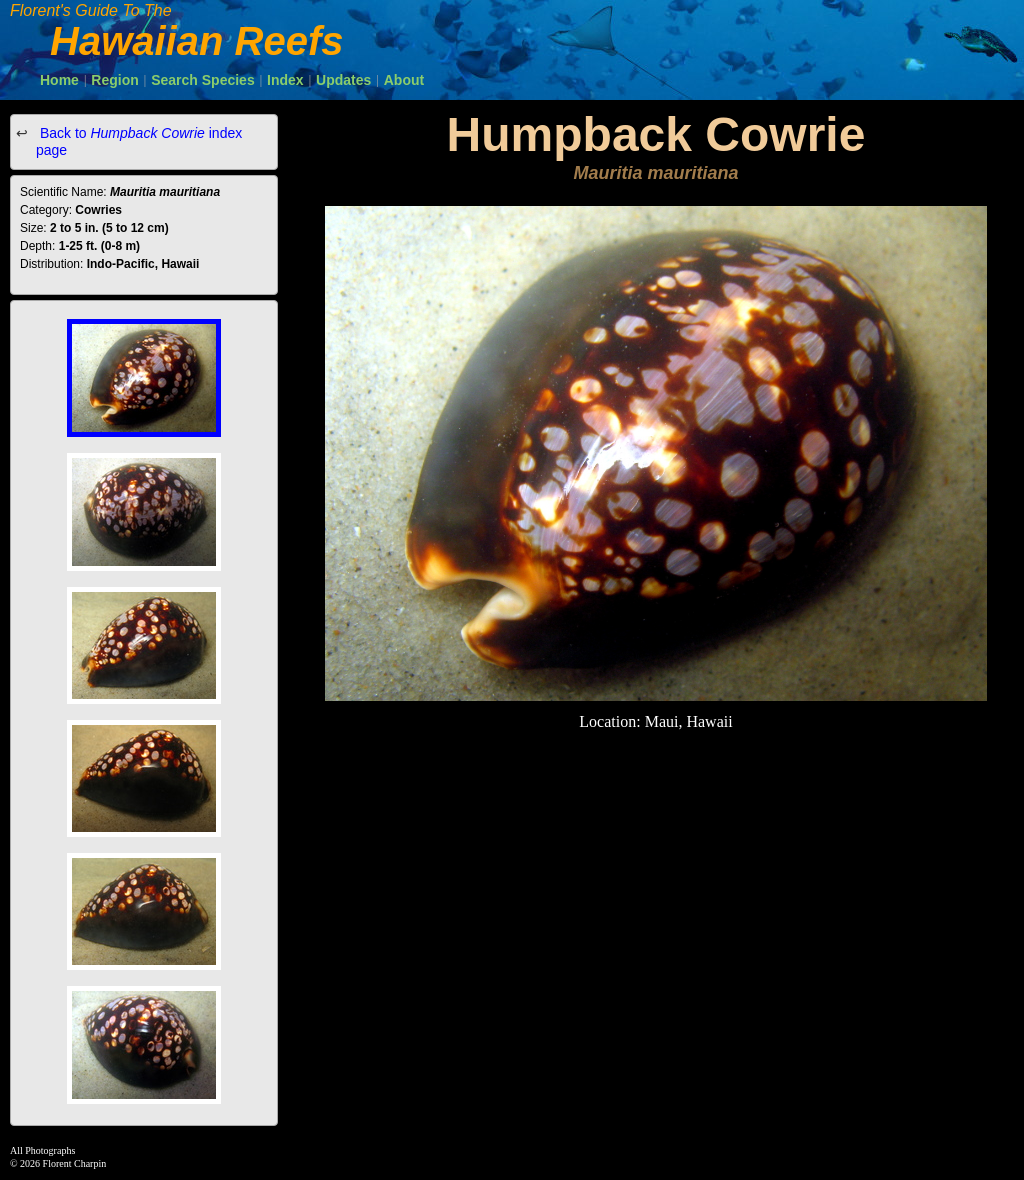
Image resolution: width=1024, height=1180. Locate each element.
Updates (343, 80)
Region (114, 80)
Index (285, 80)
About (404, 80)
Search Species (203, 80)
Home (59, 80)
